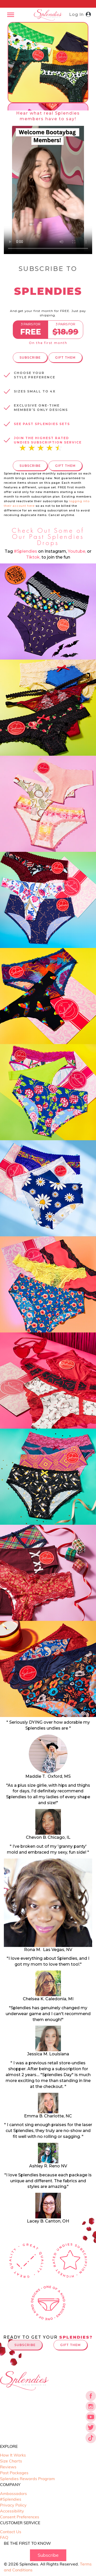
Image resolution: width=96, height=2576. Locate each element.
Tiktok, (33, 557)
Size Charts (11, 2460)
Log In (76, 14)
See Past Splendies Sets (42, 424)
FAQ (4, 2537)
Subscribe (48, 2555)
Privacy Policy (13, 2505)
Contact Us (10, 2531)
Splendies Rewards (27, 2478)
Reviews (8, 2466)
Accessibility (12, 2510)
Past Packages (14, 2472)
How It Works (13, 2455)
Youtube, (77, 551)
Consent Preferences (19, 2516)
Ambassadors (13, 2493)
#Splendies (25, 551)
